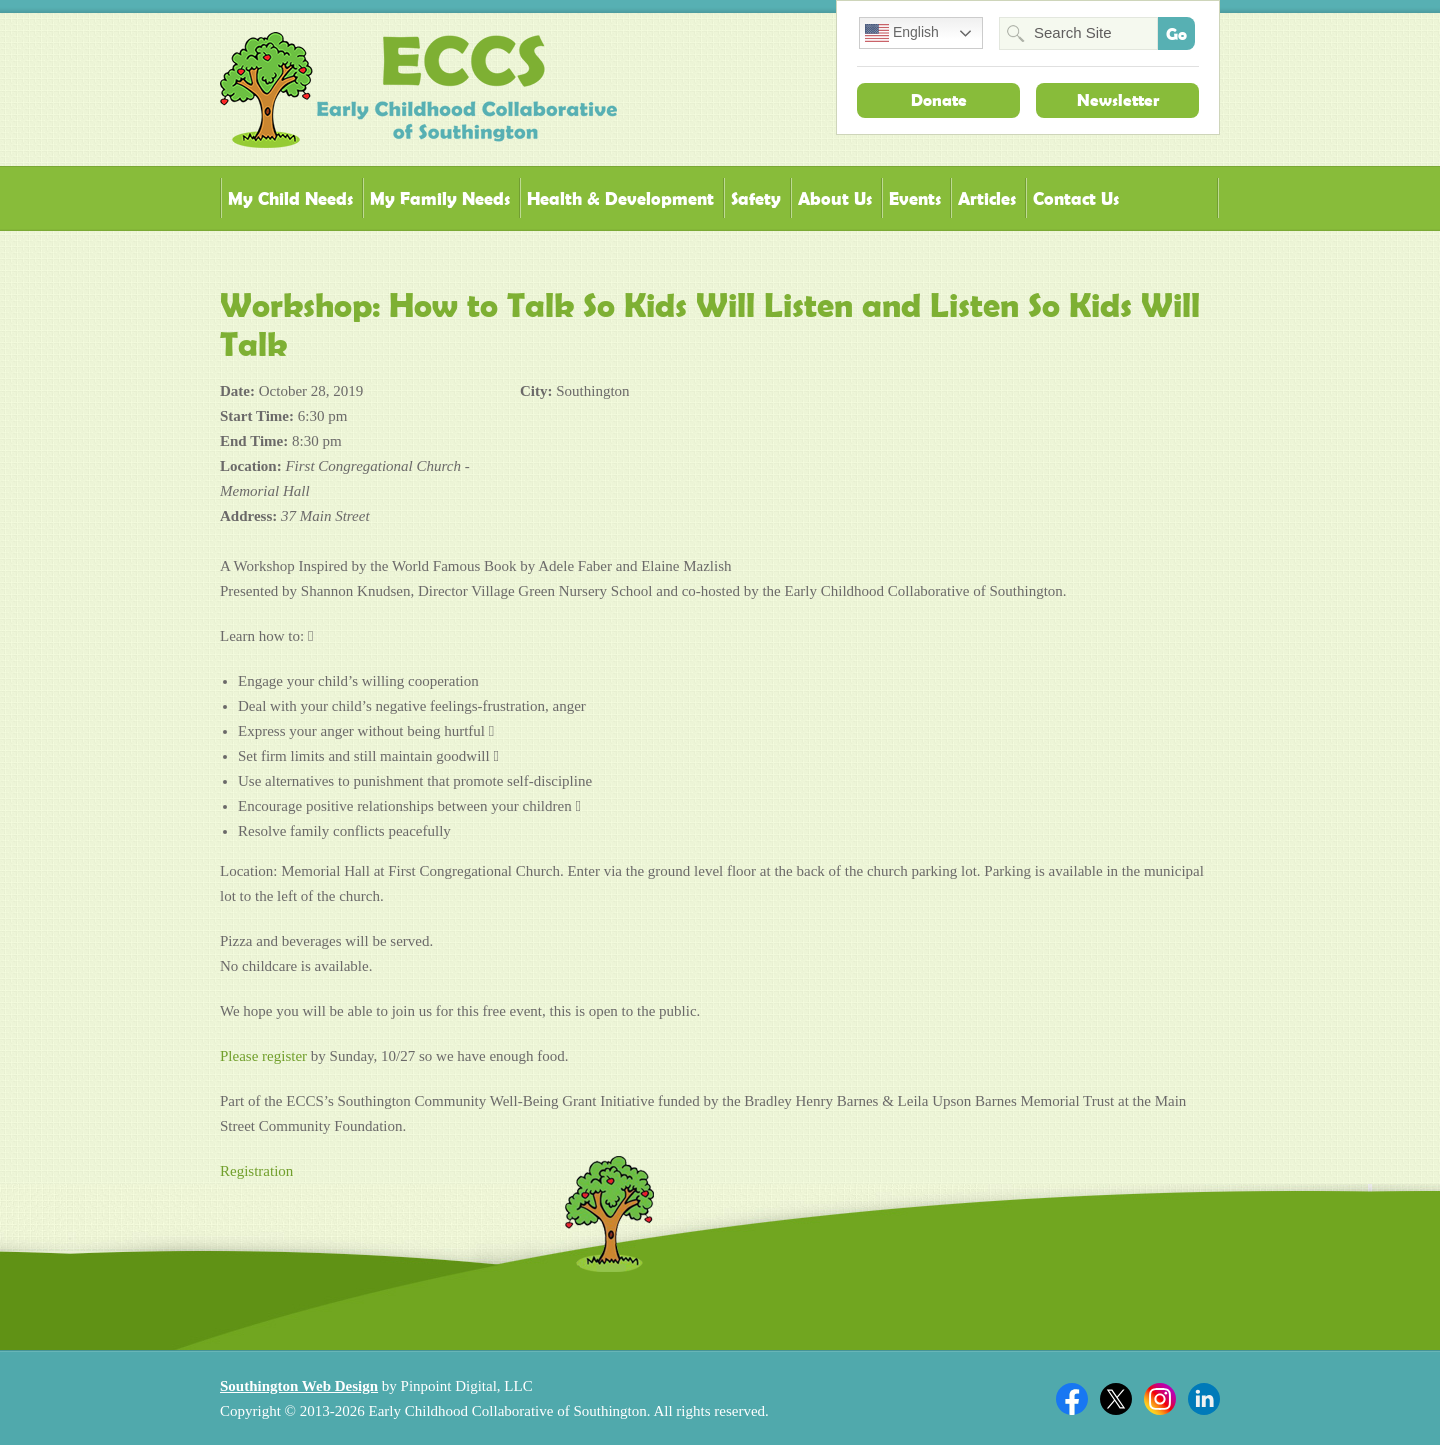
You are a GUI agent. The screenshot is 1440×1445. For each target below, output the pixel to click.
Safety (756, 198)
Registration (256, 1171)
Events (915, 198)
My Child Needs (290, 198)
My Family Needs (440, 198)
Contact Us (1076, 198)
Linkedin (1204, 1399)
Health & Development (620, 198)
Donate (939, 100)
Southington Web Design (299, 1386)
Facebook (1072, 1399)
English (902, 33)
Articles (987, 198)
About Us (835, 198)
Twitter (1116, 1399)
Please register (263, 1056)
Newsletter (1118, 100)
